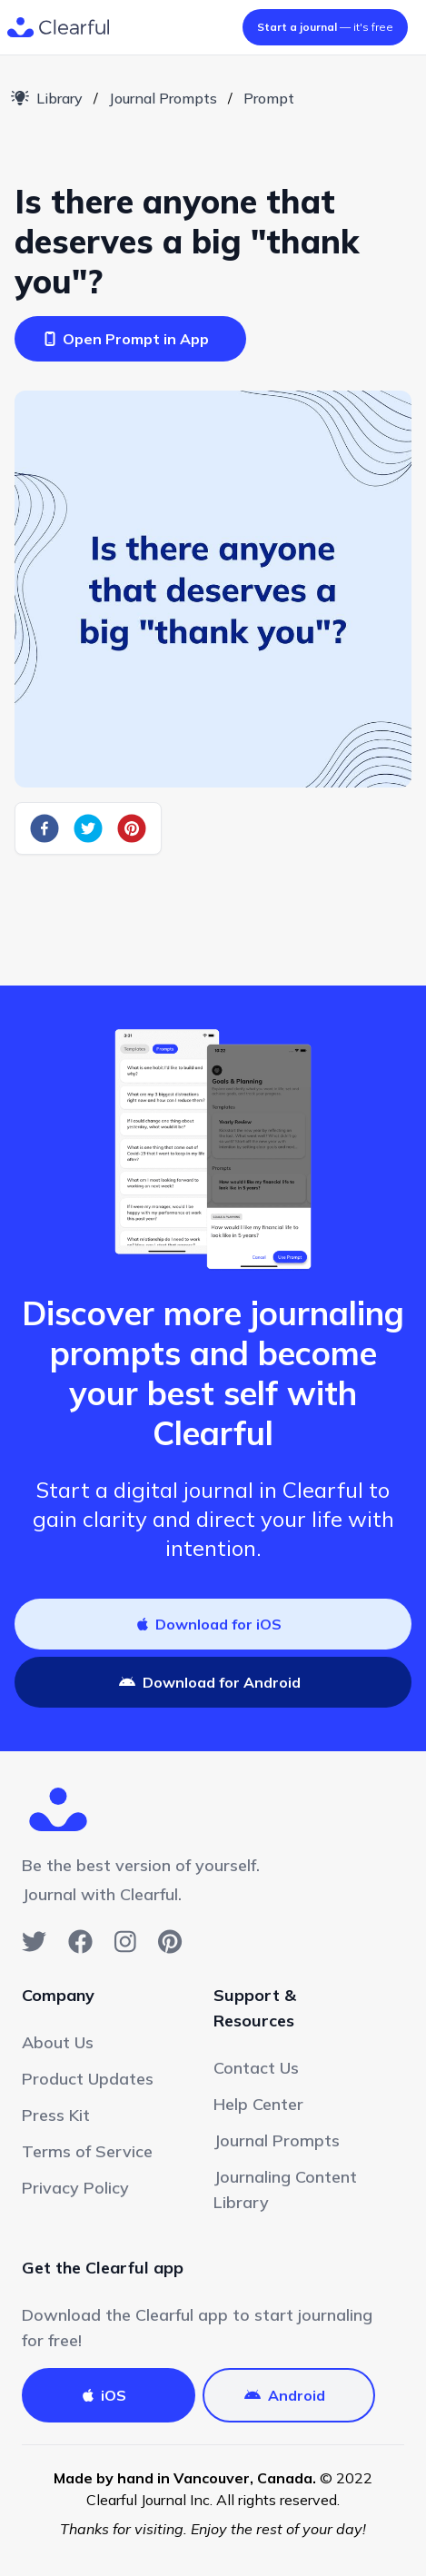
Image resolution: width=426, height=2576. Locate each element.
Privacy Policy (75, 2187)
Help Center (258, 2104)
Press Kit (56, 2115)
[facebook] (44, 828)
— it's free (325, 27)
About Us (58, 2042)
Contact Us (256, 2067)
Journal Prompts (163, 98)
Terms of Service (87, 2151)
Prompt (268, 98)
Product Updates (88, 2078)
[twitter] (88, 828)
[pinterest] (131, 828)
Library (47, 98)
